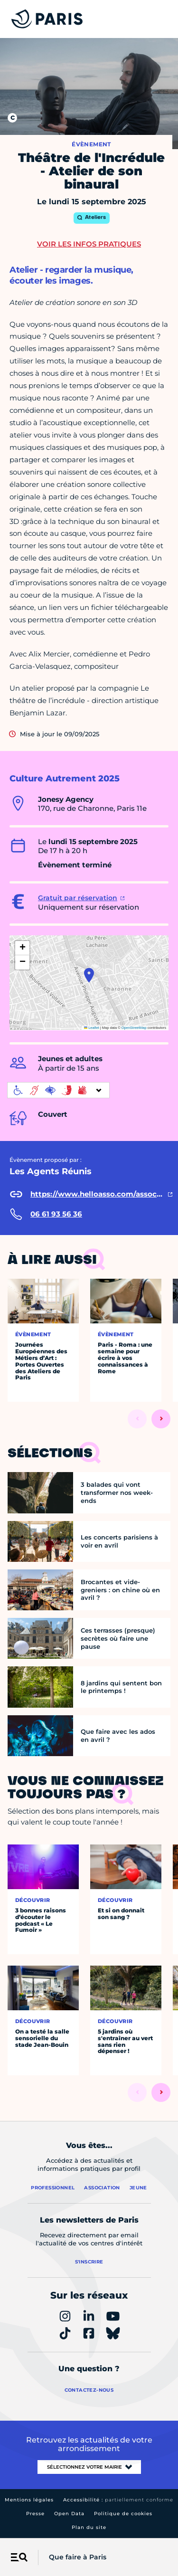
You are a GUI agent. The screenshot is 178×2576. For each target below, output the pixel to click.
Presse (35, 2513)
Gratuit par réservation (77, 898)
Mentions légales (29, 2500)
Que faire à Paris (77, 2557)
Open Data (69, 2513)
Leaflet (91, 1028)
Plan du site (89, 2527)
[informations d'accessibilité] (58, 1090)
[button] (89, 975)
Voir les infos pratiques (89, 243)
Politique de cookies (123, 2513)
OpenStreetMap (134, 1028)
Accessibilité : (118, 2500)
